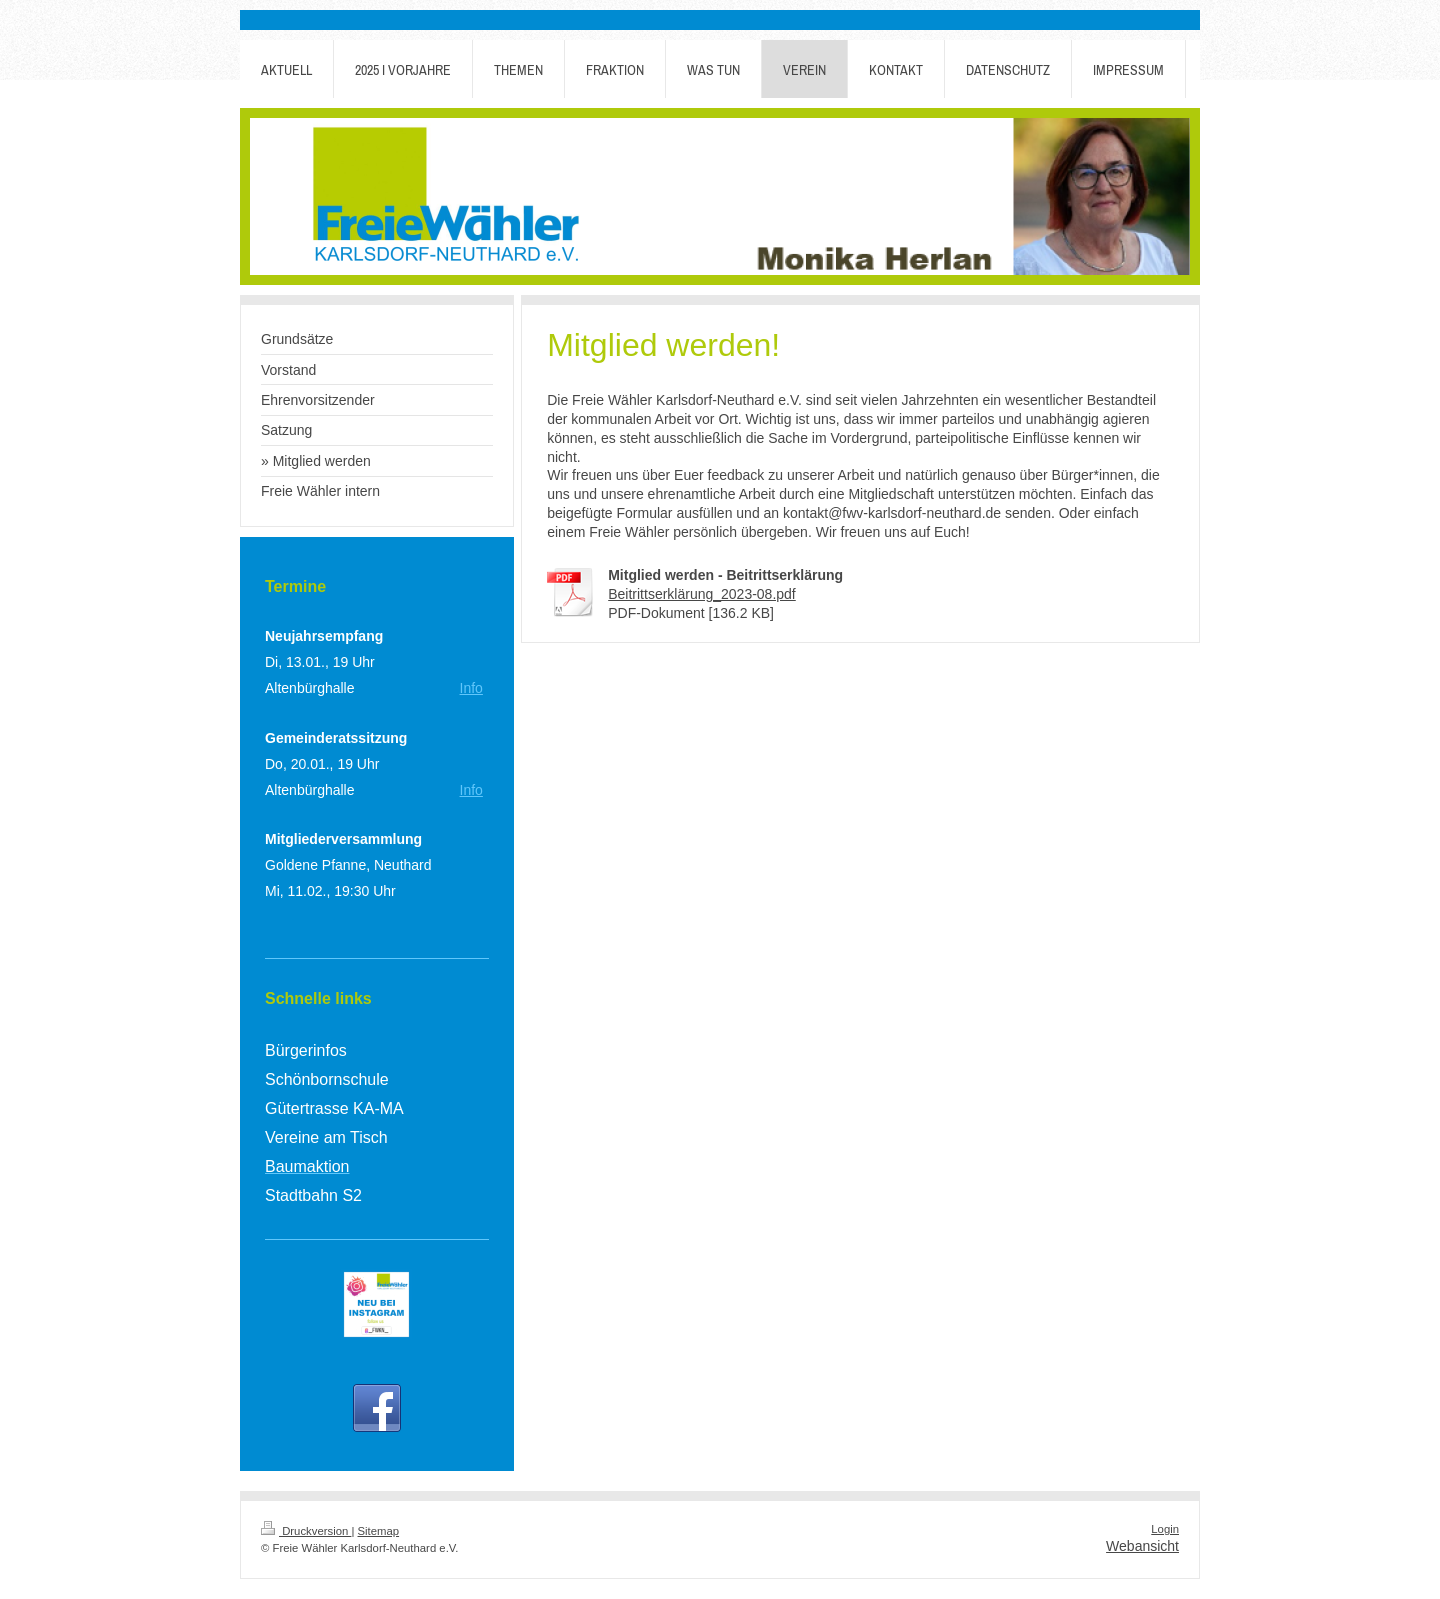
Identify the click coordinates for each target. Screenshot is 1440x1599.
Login (1165, 1529)
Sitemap (379, 1531)
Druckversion (306, 1531)
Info (471, 688)
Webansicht (1142, 1546)
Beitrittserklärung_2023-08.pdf (702, 594)
